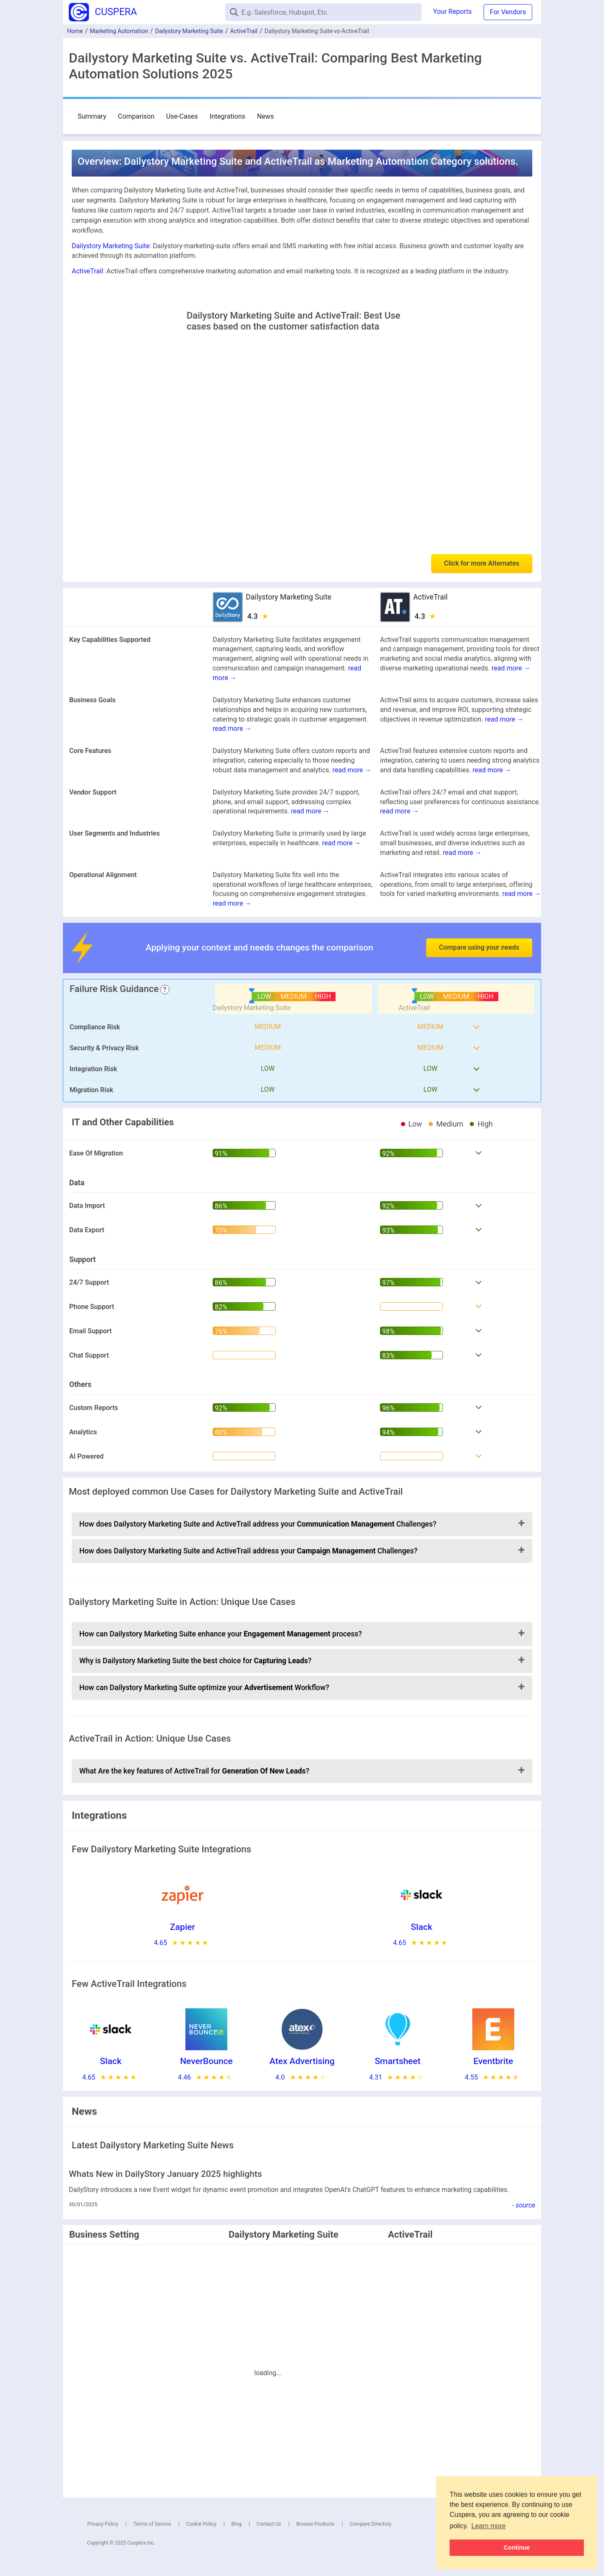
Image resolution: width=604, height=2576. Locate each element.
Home (75, 31)
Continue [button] (517, 2547)
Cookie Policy (201, 2524)
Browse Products (315, 2524)
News (265, 116)
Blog (237, 2524)
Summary (92, 116)
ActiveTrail (244, 31)
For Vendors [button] (508, 12)
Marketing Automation (119, 31)
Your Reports (452, 12)
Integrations (227, 116)
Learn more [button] (488, 2525)
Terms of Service (152, 2524)
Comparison (136, 116)
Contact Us (269, 2524)
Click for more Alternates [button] (481, 563)
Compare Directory (370, 2524)
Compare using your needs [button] (479, 947)
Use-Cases (182, 116)
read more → (511, 668)
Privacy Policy (102, 2524)
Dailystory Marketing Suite (189, 31)
